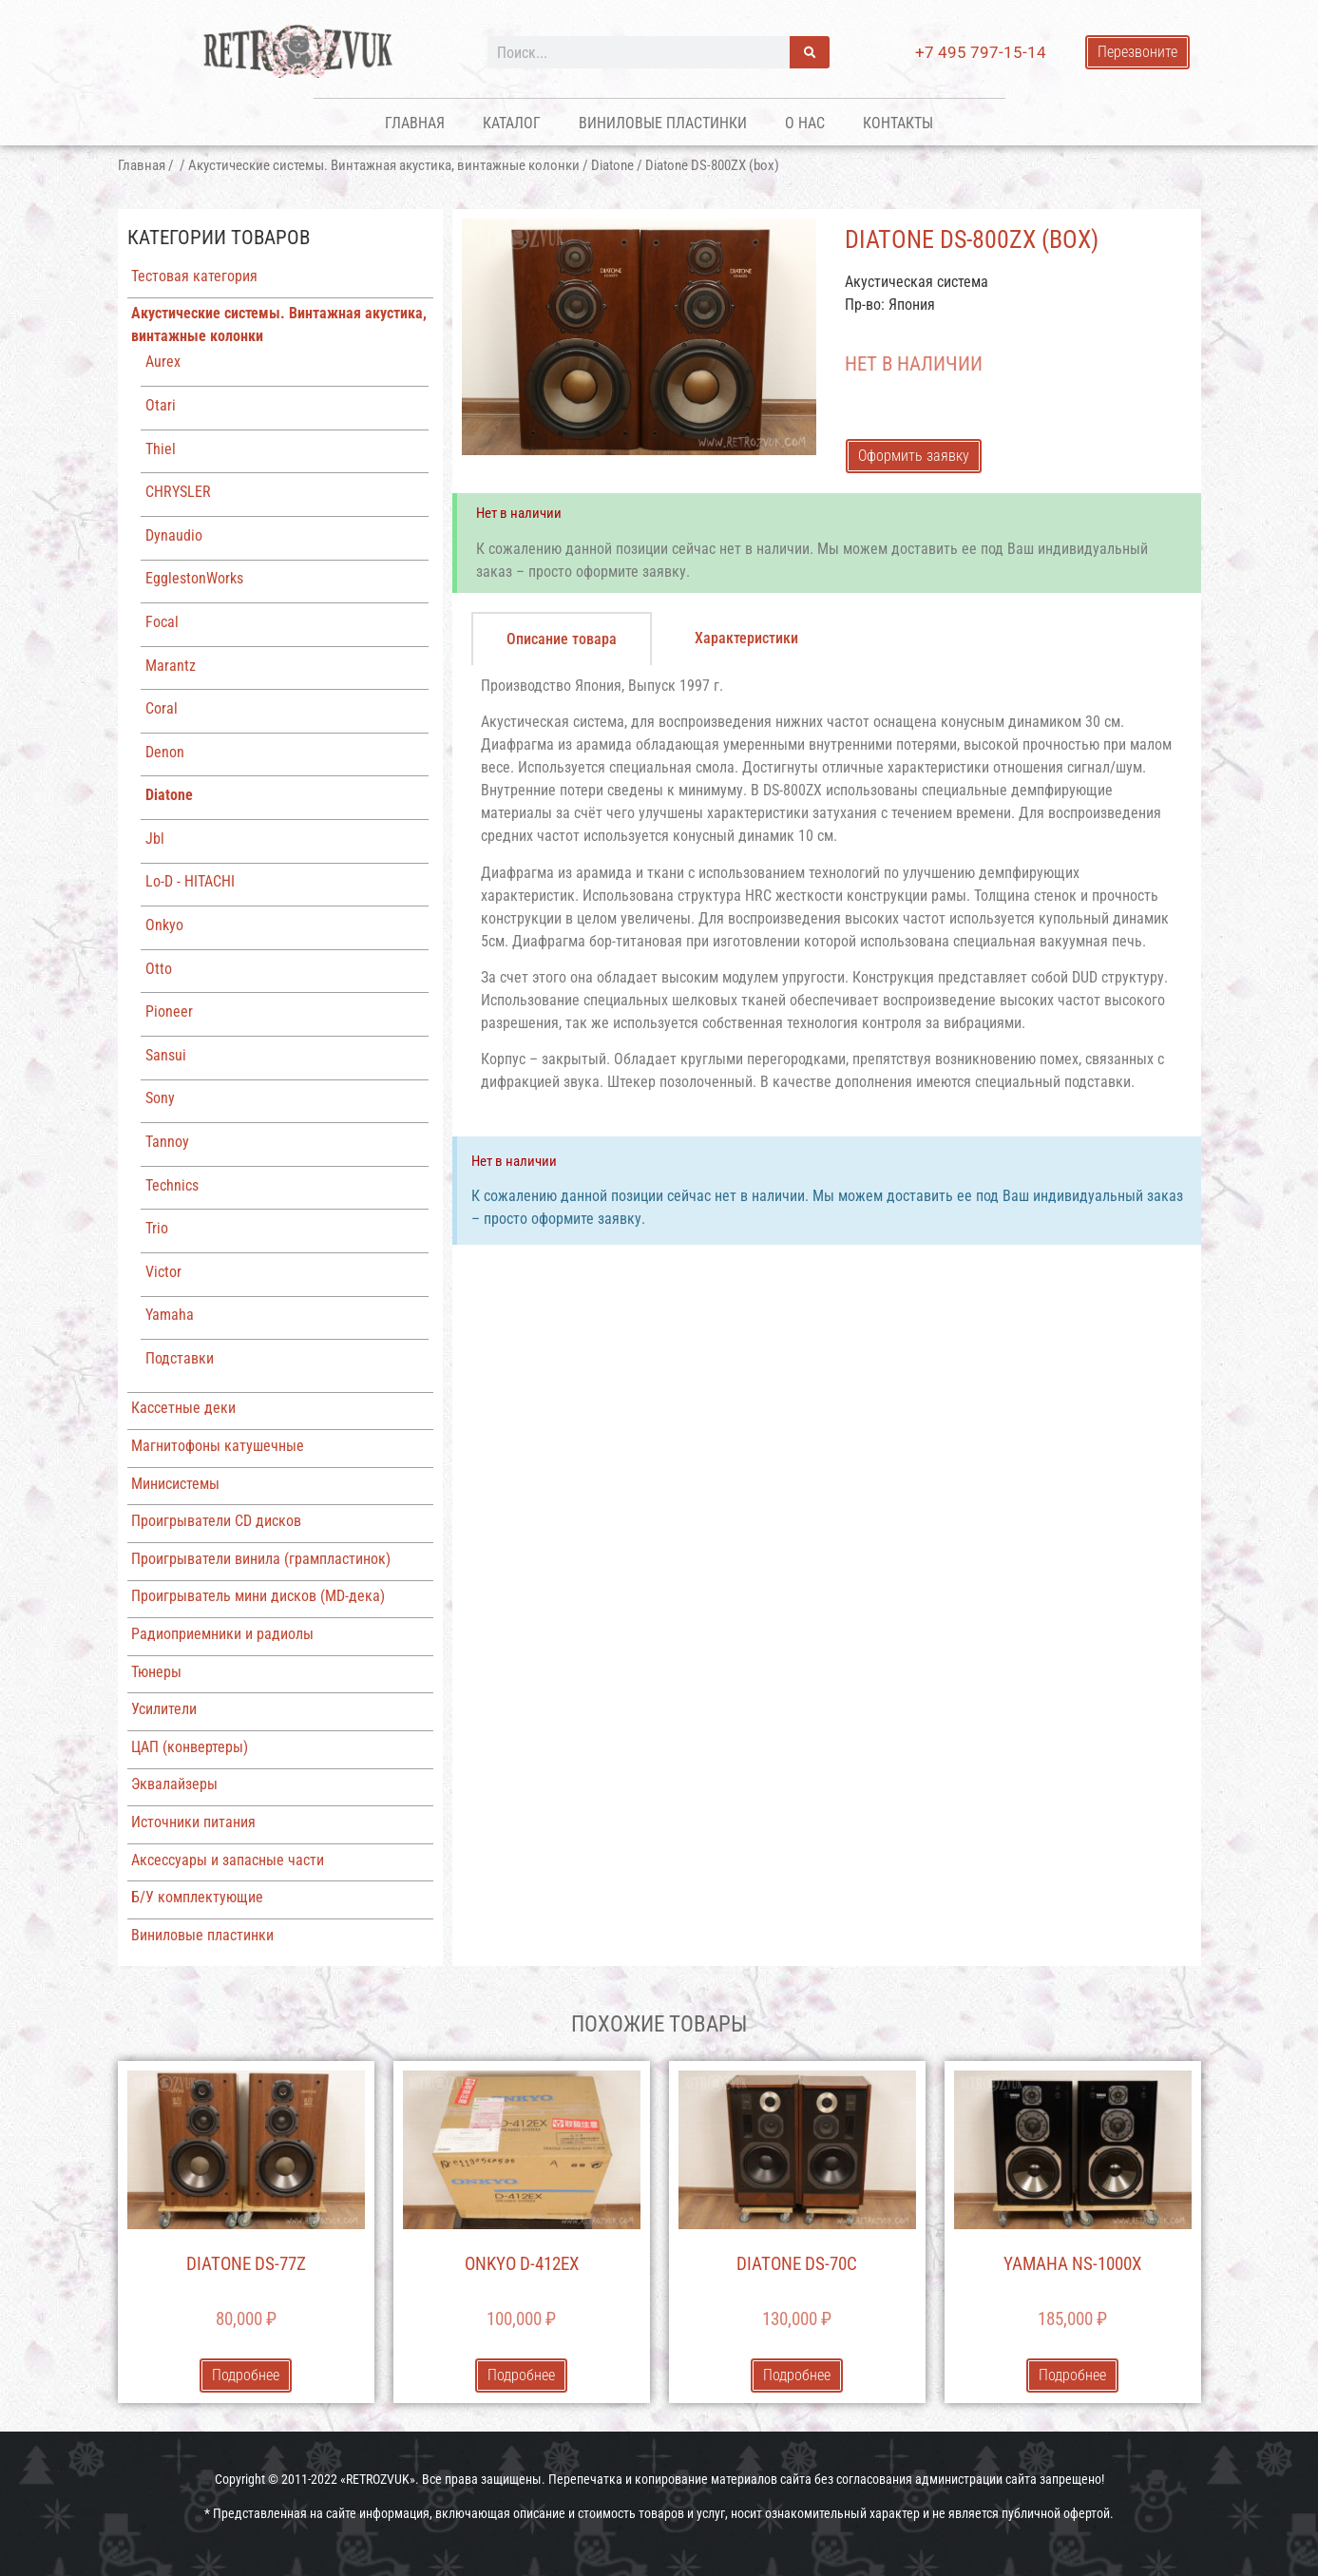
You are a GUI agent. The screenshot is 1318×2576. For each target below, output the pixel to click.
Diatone (612, 165)
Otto (158, 969)
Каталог (512, 123)
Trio (156, 1228)
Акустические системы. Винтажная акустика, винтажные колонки (384, 165)
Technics (172, 1185)
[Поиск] (810, 52)
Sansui (165, 1055)
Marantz (170, 666)
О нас (805, 123)
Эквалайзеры (174, 1784)
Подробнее (245, 2375)
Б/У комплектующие (197, 1897)
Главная (415, 123)
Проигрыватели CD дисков (216, 1521)
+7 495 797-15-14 (980, 52)
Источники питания (193, 1822)
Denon (164, 752)
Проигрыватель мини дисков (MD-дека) (258, 1596)
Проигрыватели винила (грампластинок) (261, 1559)
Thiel (160, 449)
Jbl (154, 839)
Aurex (163, 362)
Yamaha (169, 1315)
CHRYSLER (178, 492)
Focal (162, 622)
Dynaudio (173, 535)
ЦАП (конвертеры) (189, 1747)
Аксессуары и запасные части (227, 1860)
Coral (161, 708)
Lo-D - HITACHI (190, 881)
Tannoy (167, 1142)
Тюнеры (156, 1672)
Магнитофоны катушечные (217, 1446)
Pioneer (169, 1011)
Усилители (164, 1709)
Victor (163, 1272)
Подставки (179, 1358)
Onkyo (164, 925)
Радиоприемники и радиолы (222, 1634)
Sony (160, 1098)
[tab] (561, 638)
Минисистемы (175, 1484)
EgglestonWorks (194, 578)
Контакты (898, 123)
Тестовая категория (194, 276)
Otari (160, 405)
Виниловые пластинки (663, 123)
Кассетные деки (183, 1408)
